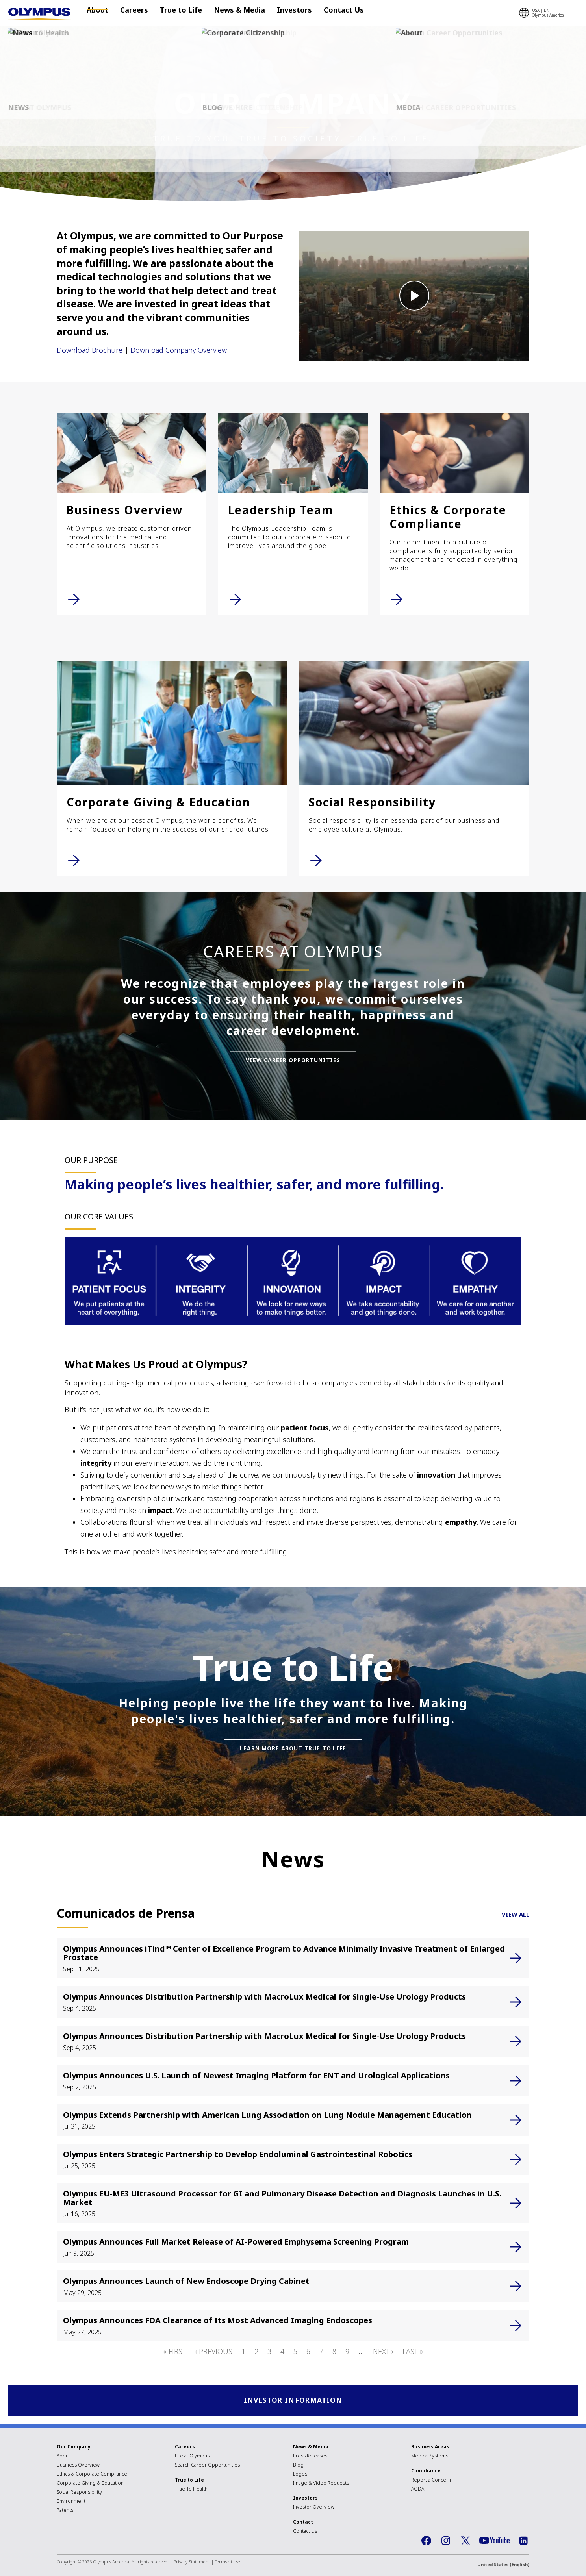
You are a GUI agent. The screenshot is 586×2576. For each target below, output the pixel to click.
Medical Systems (429, 2457)
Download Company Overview (178, 350)
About (101, 13)
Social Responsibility (79, 2493)
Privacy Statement (192, 2563)
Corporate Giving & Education (90, 2484)
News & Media (231, 13)
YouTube (494, 2541)
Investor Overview (313, 2508)
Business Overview (78, 2466)
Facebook (426, 2542)
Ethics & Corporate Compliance (92, 2475)
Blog (298, 2466)
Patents (65, 2511)
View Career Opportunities (293, 1060)
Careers (134, 13)
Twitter (465, 2542)
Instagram (446, 2542)
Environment (71, 2502)
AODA (417, 2490)
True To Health (191, 2490)
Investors (282, 13)
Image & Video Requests (321, 2484)
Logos (300, 2475)
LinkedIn (523, 2542)
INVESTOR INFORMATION (293, 2400)
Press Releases (310, 2457)
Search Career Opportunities (207, 2466)
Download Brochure (89, 350)
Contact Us (328, 13)
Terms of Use (227, 2563)
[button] (414, 296)
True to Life (177, 13)
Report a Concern (431, 2481)
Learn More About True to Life (293, 1748)
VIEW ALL (515, 1914)
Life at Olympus (192, 2457)
